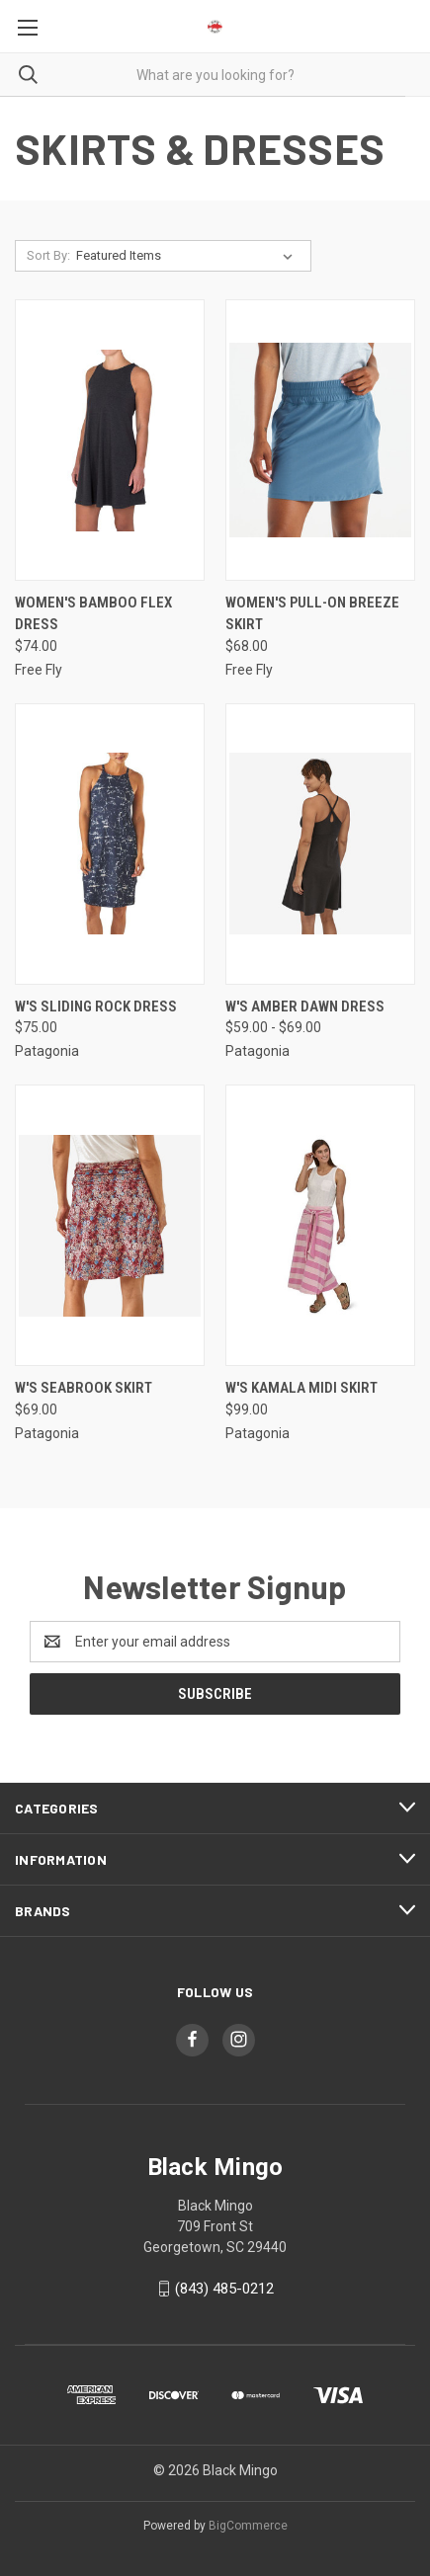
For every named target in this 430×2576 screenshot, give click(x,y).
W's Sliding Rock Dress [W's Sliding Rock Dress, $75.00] (96, 1006)
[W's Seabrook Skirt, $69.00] (110, 1225)
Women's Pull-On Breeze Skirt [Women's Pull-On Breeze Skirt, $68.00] (312, 614)
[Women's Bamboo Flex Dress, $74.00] (110, 440)
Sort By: (48, 255)
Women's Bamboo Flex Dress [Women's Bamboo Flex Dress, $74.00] (93, 614)
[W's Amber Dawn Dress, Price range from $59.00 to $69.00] (320, 844)
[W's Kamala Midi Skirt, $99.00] (320, 1225)
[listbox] (188, 256)
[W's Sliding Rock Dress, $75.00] (110, 844)
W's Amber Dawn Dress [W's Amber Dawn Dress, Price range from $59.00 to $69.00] (305, 1006)
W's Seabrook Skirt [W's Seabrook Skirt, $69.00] (83, 1388)
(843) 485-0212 (224, 2288)
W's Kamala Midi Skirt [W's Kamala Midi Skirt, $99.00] (301, 1388)
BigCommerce (248, 2526)
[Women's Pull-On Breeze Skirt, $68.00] (320, 440)
